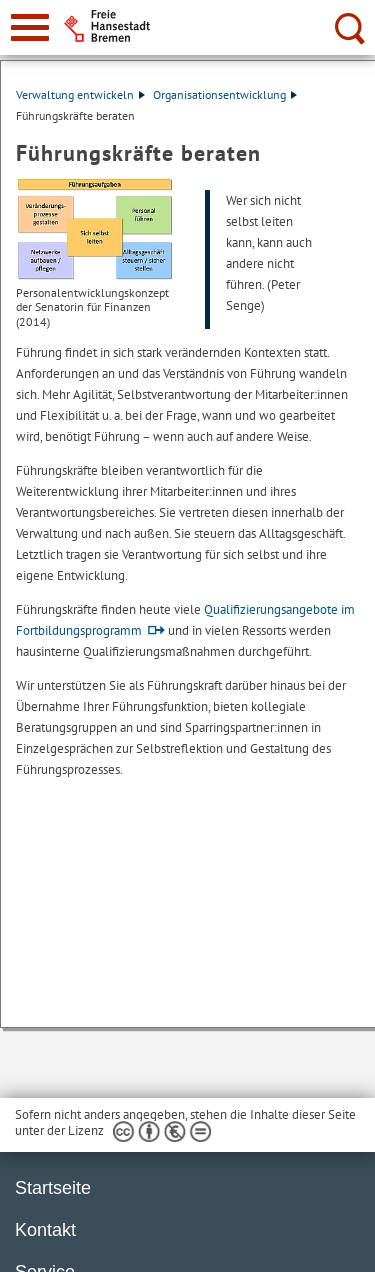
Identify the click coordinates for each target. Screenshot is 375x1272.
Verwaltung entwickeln (80, 94)
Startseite (53, 1188)
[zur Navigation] (30, 27)
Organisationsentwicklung (225, 94)
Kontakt (45, 1230)
